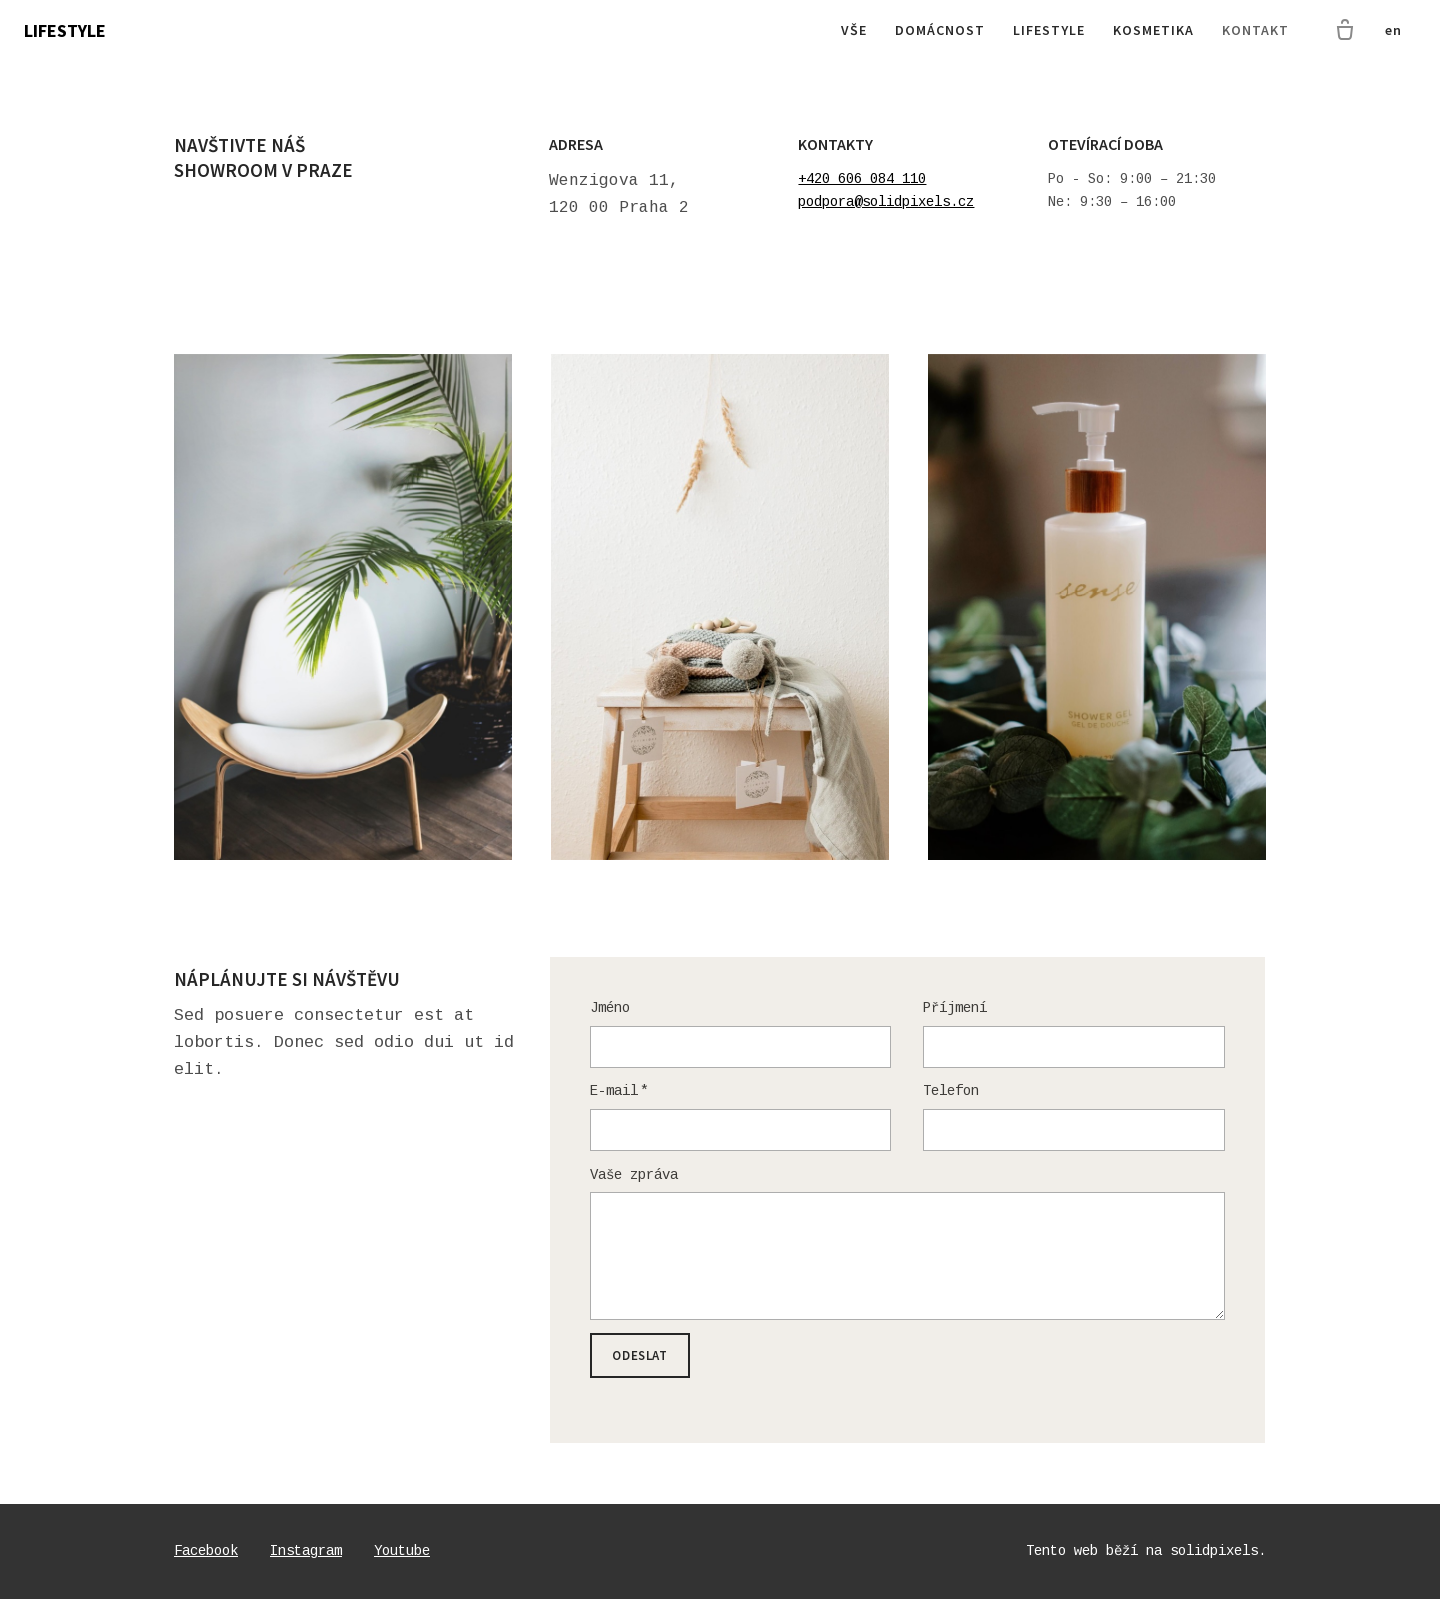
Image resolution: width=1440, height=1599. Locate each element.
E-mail (619, 1091)
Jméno (610, 1008)
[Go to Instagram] (306, 1551)
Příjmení (955, 1008)
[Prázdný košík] (1345, 31)
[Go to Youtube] (402, 1551)
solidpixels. (1218, 1551)
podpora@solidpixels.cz (886, 202)
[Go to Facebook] (206, 1551)
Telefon (951, 1091)
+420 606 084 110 (862, 179)
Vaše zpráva (634, 1175)
